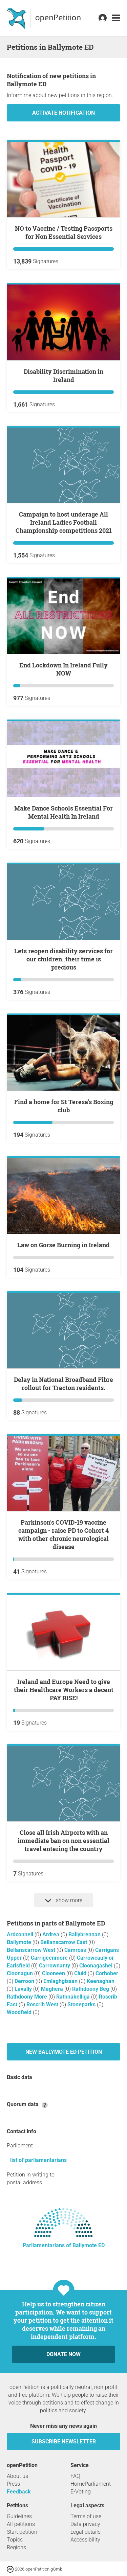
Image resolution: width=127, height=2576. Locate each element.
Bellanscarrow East (64, 1942)
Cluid (81, 1973)
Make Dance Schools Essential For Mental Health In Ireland (63, 812)
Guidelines (19, 2516)
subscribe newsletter (63, 2441)
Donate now (63, 2354)
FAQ (75, 2476)
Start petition (22, 2532)
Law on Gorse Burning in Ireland (63, 1245)
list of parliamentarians (38, 2160)
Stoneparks (82, 2004)
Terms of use (85, 2516)
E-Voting (80, 2491)
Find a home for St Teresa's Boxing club (63, 1106)
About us (17, 2476)
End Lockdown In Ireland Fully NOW (63, 669)
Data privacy (85, 2524)
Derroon (25, 1981)
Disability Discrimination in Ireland (63, 375)
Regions (16, 2547)
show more (63, 1900)
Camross (75, 1950)
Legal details (85, 2532)
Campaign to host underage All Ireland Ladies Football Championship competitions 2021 (64, 522)
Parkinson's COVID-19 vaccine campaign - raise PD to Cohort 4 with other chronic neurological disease (63, 1534)
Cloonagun (20, 1973)
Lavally (24, 1989)
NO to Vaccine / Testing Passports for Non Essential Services (63, 232)
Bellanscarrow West (32, 1950)
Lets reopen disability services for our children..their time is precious (63, 959)
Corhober (107, 1973)
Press (13, 2484)
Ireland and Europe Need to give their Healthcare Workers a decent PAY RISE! (63, 1690)
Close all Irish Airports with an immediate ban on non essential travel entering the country (63, 1840)
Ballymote (20, 1942)
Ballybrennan (85, 1934)
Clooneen (54, 1973)
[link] (116, 18)
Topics (15, 2539)
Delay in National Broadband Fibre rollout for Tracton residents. (63, 1383)
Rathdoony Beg (91, 1989)
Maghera (52, 1989)
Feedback (19, 2491)
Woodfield (20, 2012)
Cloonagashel (96, 1965)
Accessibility (85, 2539)
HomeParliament (90, 2484)
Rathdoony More (27, 1996)
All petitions (21, 2524)
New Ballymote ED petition (63, 2052)
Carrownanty (55, 1965)
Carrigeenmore (50, 1958)
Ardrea (51, 1934)
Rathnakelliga (73, 1996)
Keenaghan (100, 1981)
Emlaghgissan (61, 1981)
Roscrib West (43, 2004)
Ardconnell (21, 1934)
